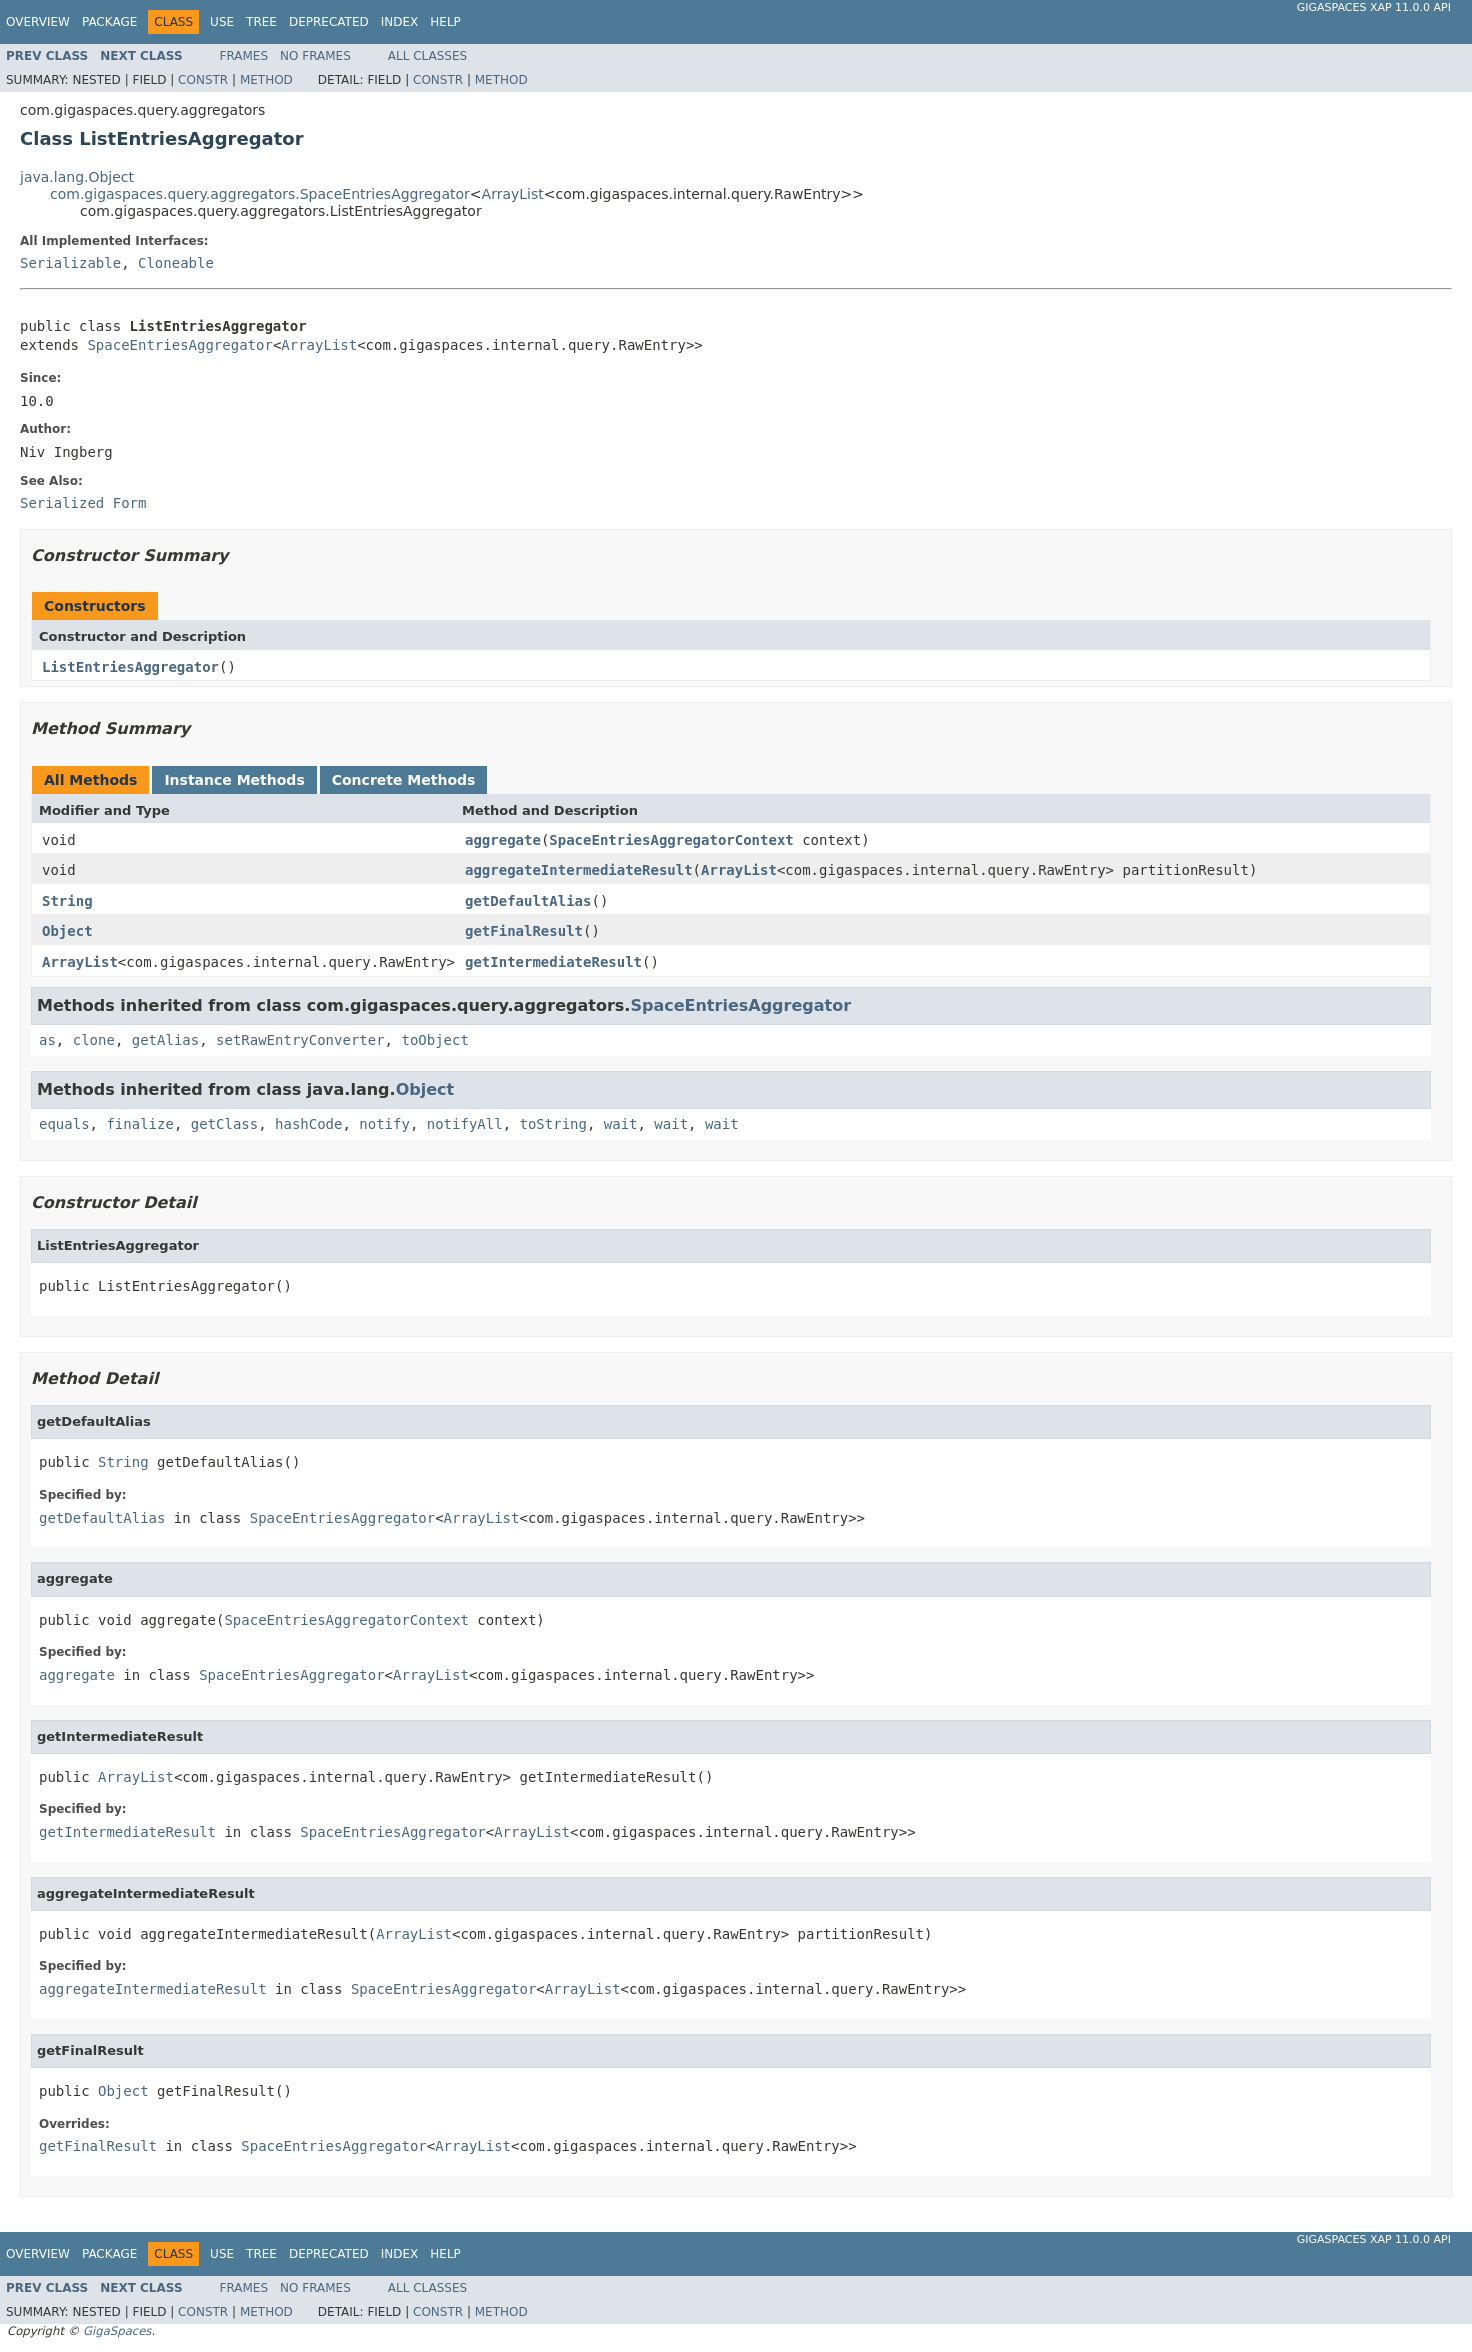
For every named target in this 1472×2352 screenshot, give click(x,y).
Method (266, 80)
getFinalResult (524, 931)
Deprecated (329, 22)
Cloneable (176, 263)
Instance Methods (234, 780)
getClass (224, 1124)
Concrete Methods (404, 780)
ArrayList (513, 194)
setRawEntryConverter (300, 1040)
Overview (38, 22)
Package (109, 22)
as (47, 1040)
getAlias (165, 1040)
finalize (139, 1124)
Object (67, 931)
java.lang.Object (77, 177)
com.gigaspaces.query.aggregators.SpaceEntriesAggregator (260, 194)
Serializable (70, 263)
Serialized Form (83, 503)
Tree (261, 22)
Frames (244, 56)
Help (445, 22)
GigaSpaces (117, 2331)
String (67, 901)
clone (94, 1040)
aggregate (503, 840)
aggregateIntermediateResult (579, 870)
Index (400, 22)
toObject (434, 1040)
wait (621, 1124)
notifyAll (465, 1124)
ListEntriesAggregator (130, 667)
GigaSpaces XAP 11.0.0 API (1374, 7)
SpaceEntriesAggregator (179, 345)
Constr (203, 80)
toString (552, 1124)
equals (64, 1124)
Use (222, 22)
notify (384, 1124)
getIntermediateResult (553, 962)
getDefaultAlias (528, 901)
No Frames (315, 56)
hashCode (308, 1124)
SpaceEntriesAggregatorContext (671, 840)
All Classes (427, 56)
